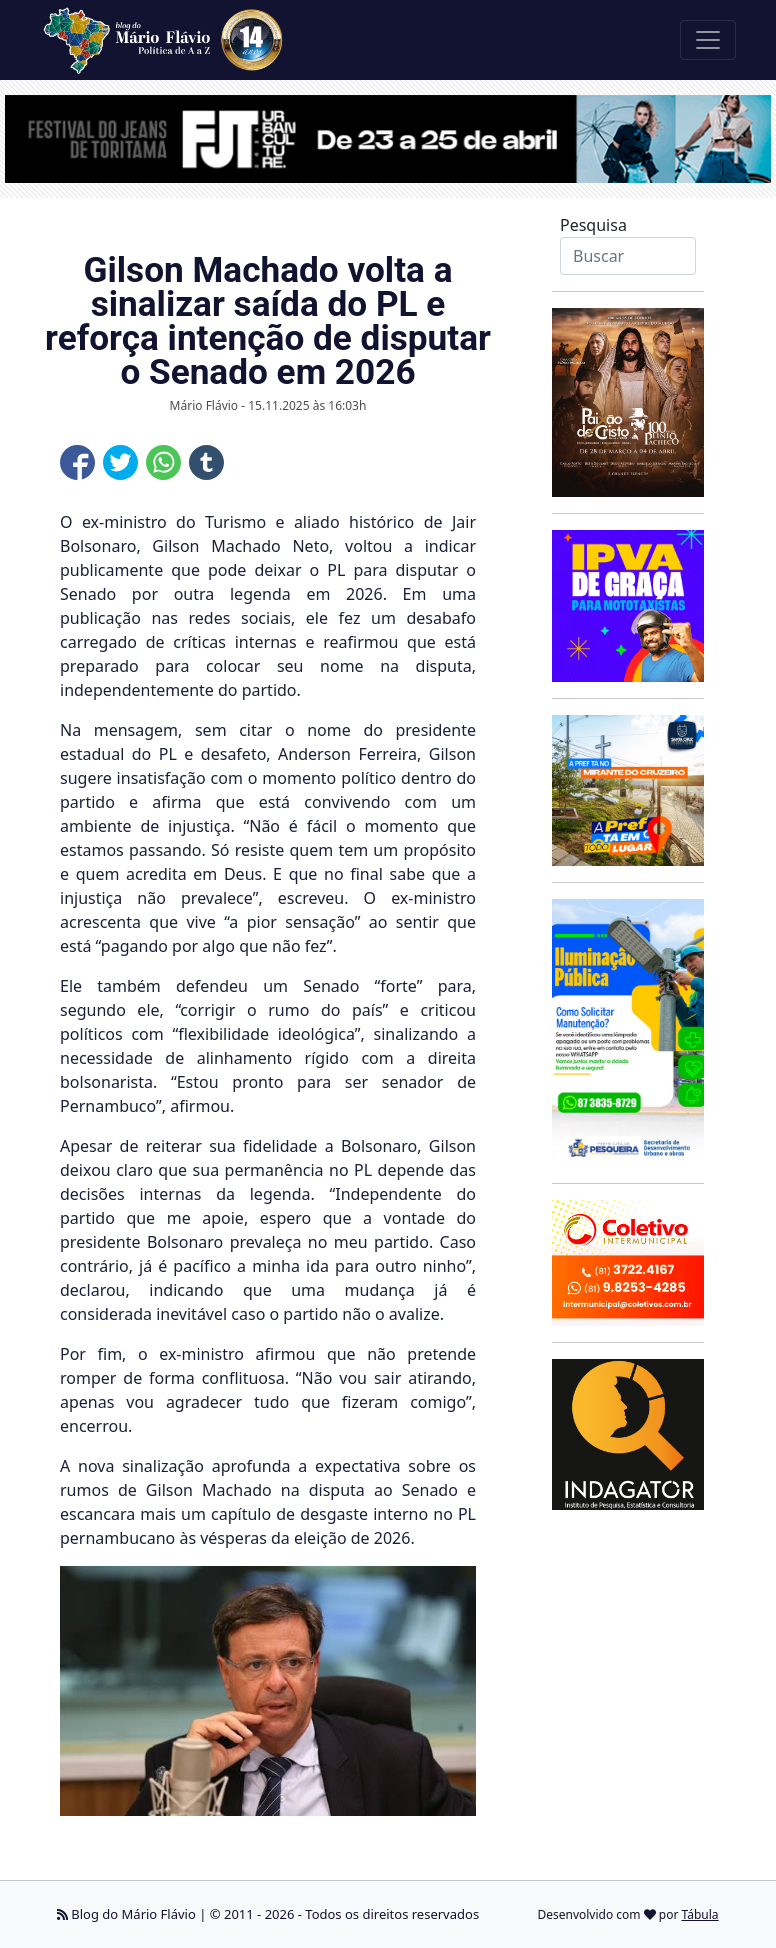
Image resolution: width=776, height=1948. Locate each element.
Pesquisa (593, 225)
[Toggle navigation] (708, 40)
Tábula (700, 1914)
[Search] (628, 256)
